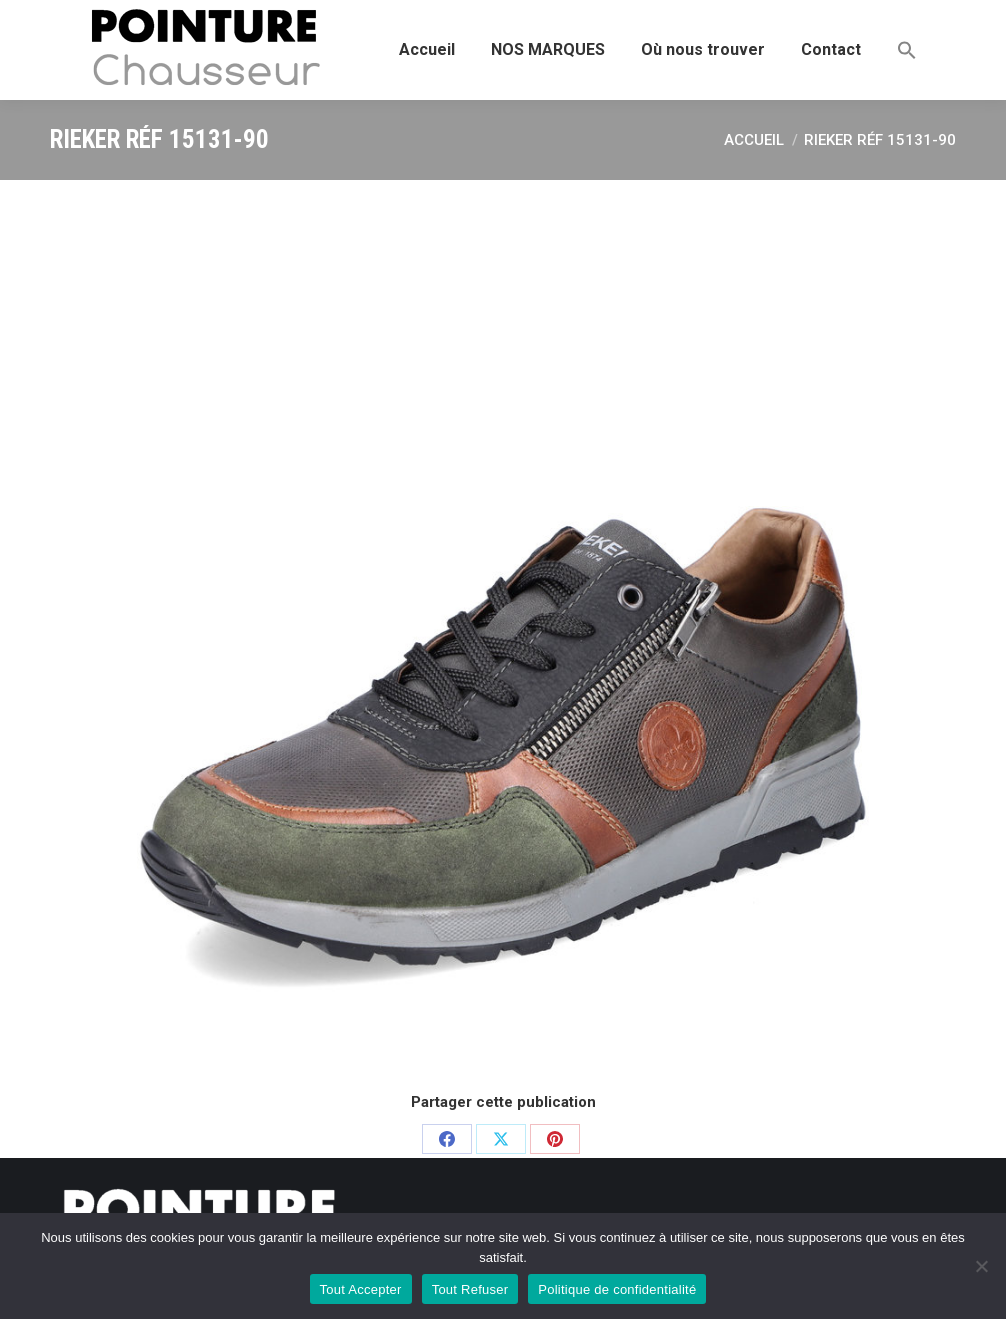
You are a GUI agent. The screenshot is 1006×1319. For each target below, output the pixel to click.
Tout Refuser (470, 1289)
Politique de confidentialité (617, 1289)
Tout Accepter (361, 1289)
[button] (907, 50)
